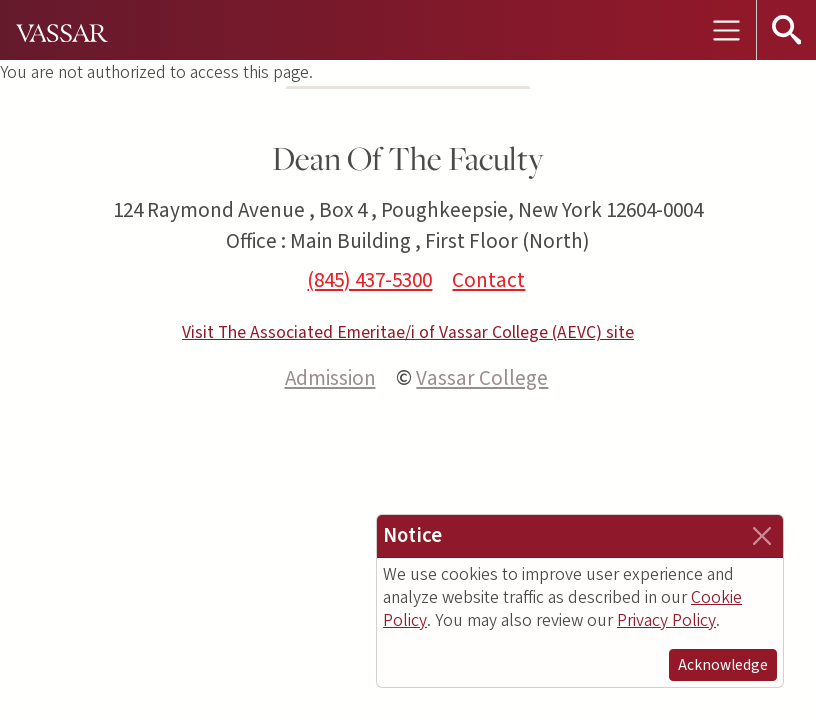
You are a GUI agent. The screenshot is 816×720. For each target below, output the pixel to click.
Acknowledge (723, 665)
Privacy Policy (666, 620)
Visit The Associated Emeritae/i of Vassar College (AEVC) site (408, 332)
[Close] (762, 536)
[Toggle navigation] (726, 30)
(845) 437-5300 (369, 280)
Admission (330, 378)
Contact (488, 280)
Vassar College (482, 378)
